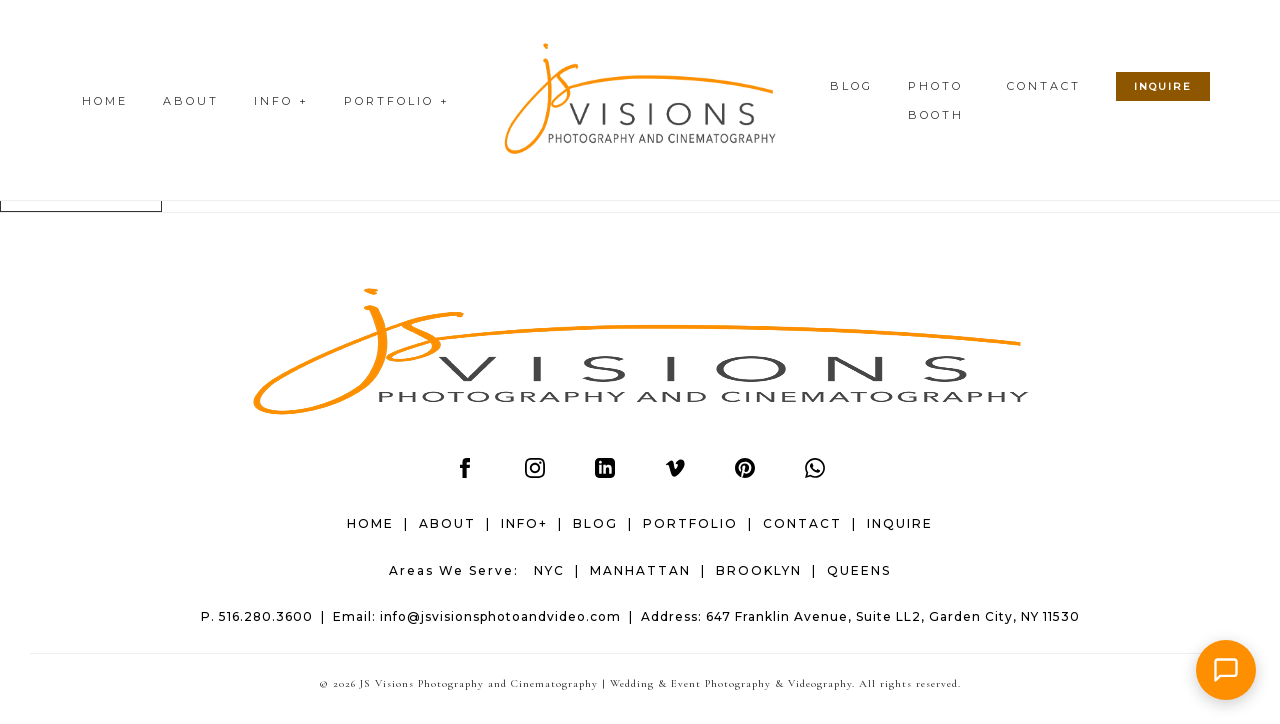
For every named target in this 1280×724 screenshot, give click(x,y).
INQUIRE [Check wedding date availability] (1163, 86)
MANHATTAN (640, 570)
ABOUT (191, 101)
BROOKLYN (759, 570)
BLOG (851, 86)
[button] (1226, 670)
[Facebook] (465, 473)
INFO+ (524, 523)
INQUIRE (900, 523)
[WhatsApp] (815, 473)
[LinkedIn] (605, 473)
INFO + (281, 101)
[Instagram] (535, 473)
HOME (105, 101)
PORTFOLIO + (397, 101)
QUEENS (859, 570)
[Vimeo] (675, 473)
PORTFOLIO (690, 523)
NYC (549, 570)
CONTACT (1044, 86)
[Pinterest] (745, 473)
